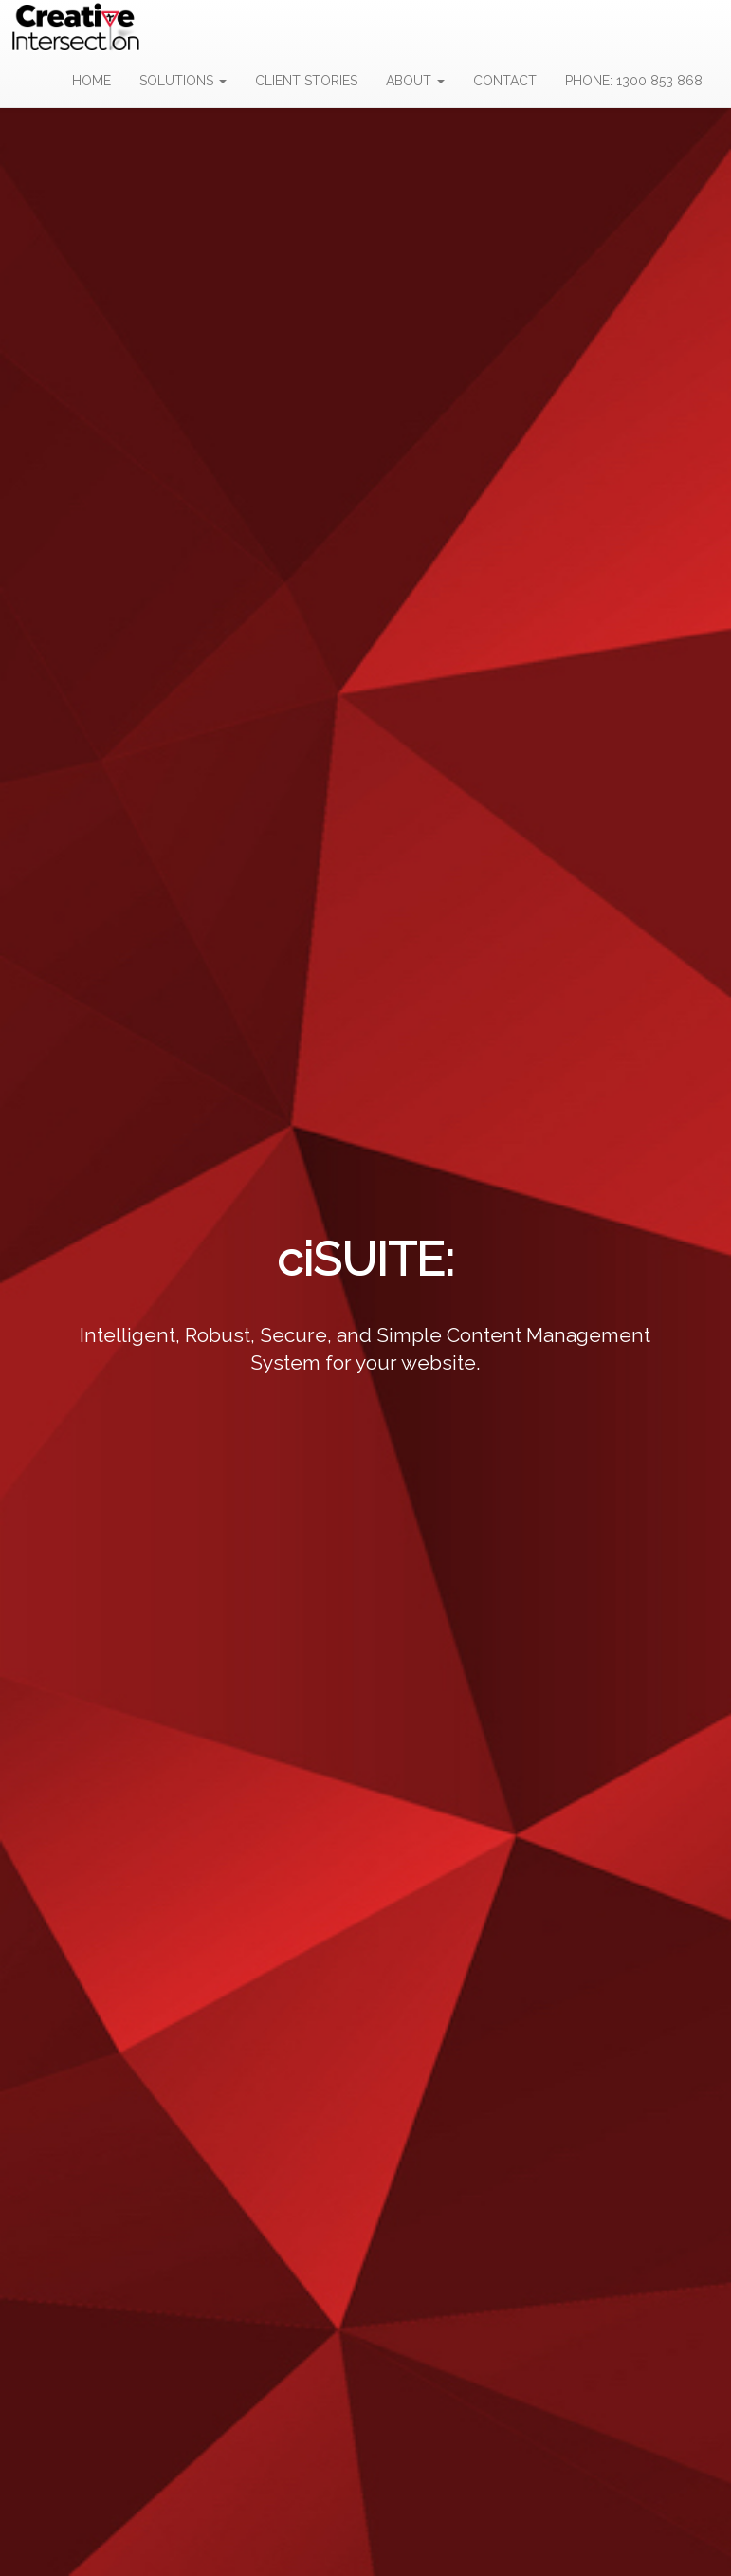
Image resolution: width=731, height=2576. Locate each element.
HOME (91, 80)
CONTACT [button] (505, 80)
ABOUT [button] (415, 80)
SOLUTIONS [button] (183, 80)
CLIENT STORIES (306, 80)
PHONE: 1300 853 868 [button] (634, 80)
